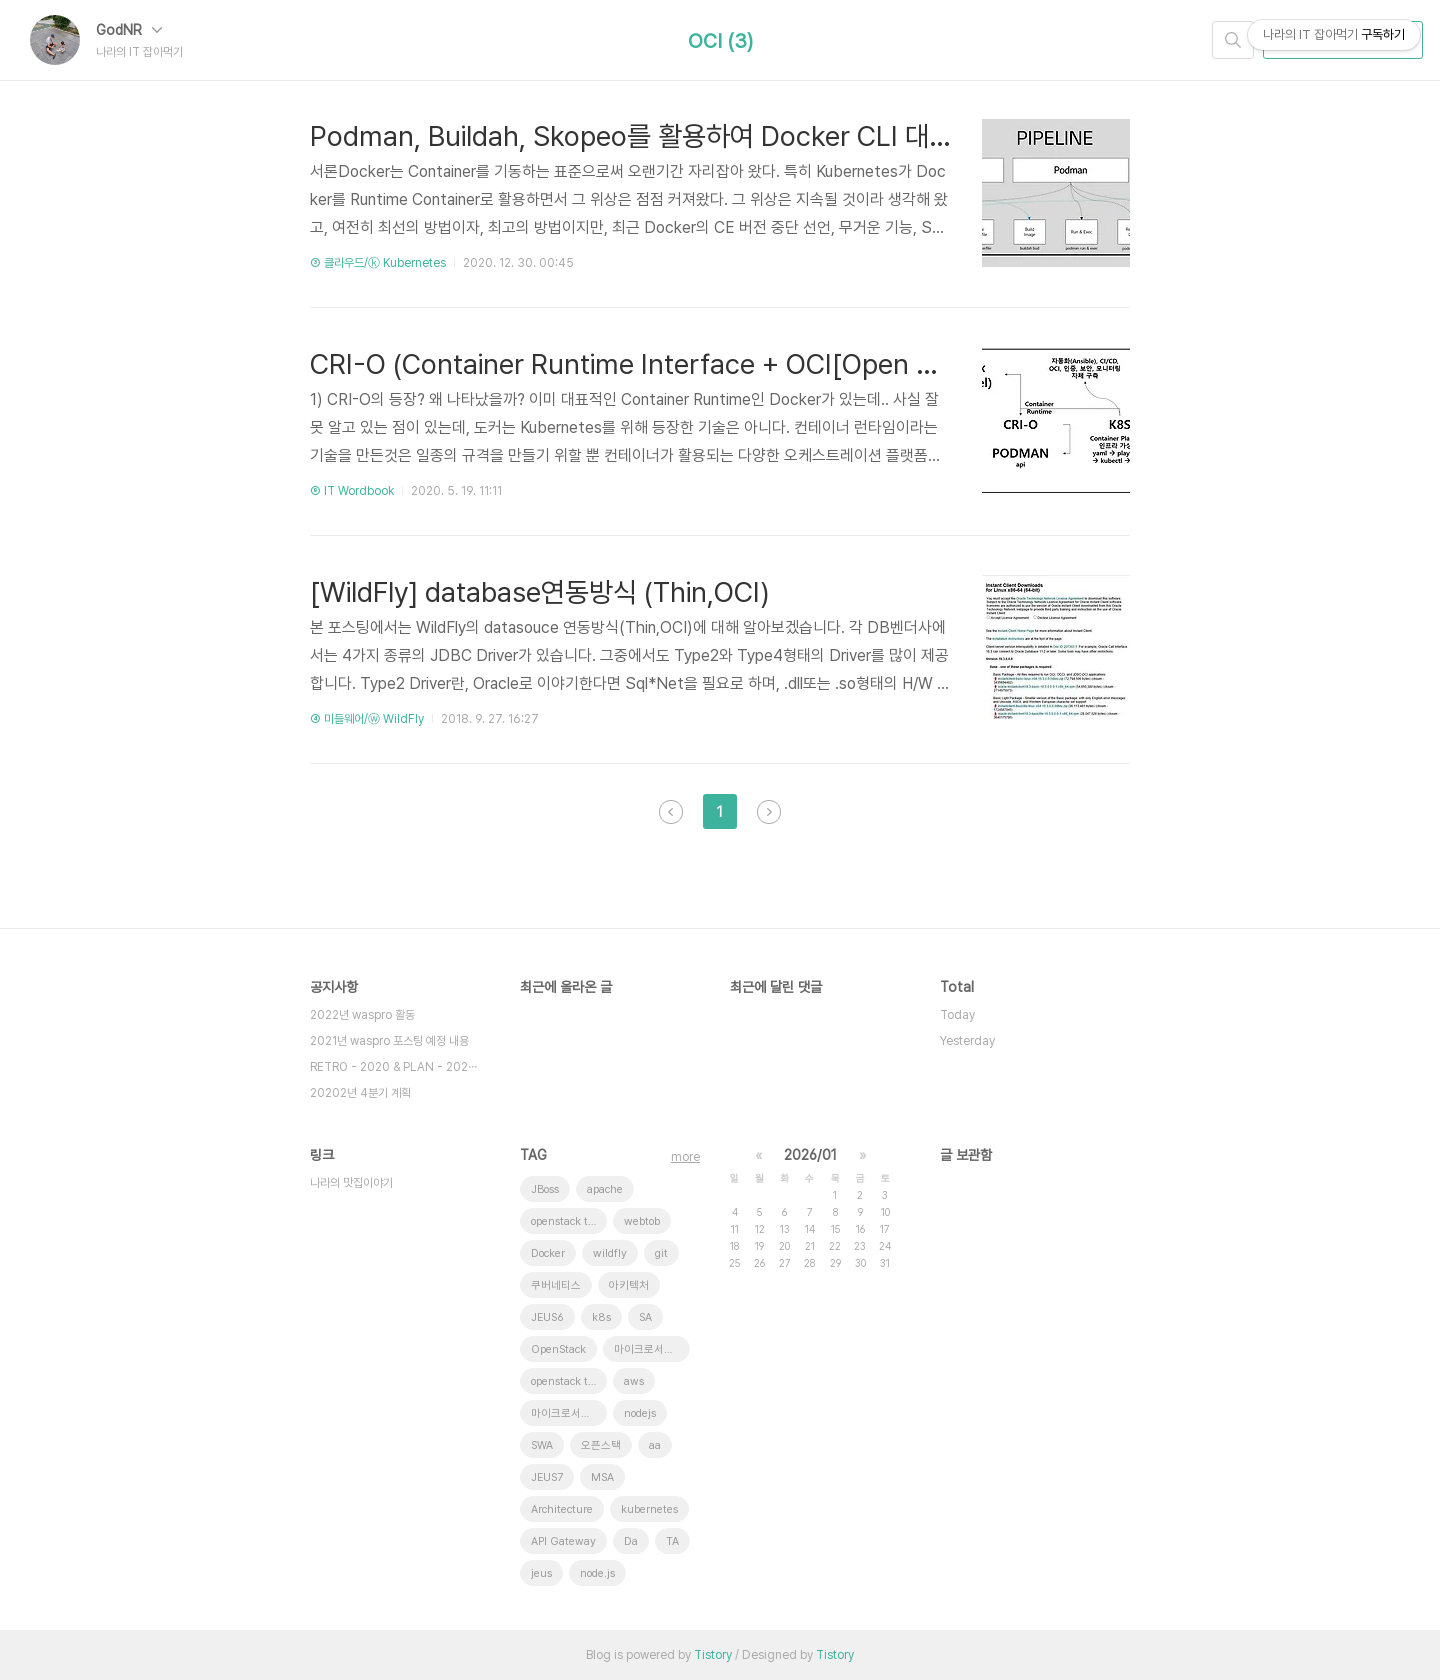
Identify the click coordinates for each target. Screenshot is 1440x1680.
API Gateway (563, 1541)
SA (645, 1317)
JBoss (545, 1189)
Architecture (562, 1509)
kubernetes (649, 1509)
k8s (601, 1317)
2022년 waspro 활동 (362, 1015)
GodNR (129, 30)
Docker (548, 1253)
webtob (642, 1221)
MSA (602, 1477)
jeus (541, 1573)
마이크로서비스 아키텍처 (569, 1413)
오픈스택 (601, 1445)
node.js (597, 1573)
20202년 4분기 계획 (360, 1093)
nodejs (640, 1413)
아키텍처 (629, 1285)
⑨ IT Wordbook (352, 491)
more (685, 1157)
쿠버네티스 (556, 1285)
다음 (769, 812)
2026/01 (810, 1155)
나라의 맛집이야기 (351, 1183)
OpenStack (558, 1349)
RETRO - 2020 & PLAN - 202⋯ (393, 1067)
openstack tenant (569, 1381)
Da (631, 1541)
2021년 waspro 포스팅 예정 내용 (389, 1041)
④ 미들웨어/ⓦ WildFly (367, 719)
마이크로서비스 (649, 1349)
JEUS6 (547, 1317)
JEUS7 (547, 1477)
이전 (671, 812)
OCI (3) (720, 41)
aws (634, 1381)
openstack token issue (569, 1221)
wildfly (610, 1253)
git (661, 1253)
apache (605, 1189)
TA (672, 1541)
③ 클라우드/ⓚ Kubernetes (378, 263)
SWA (542, 1445)
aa (655, 1445)
